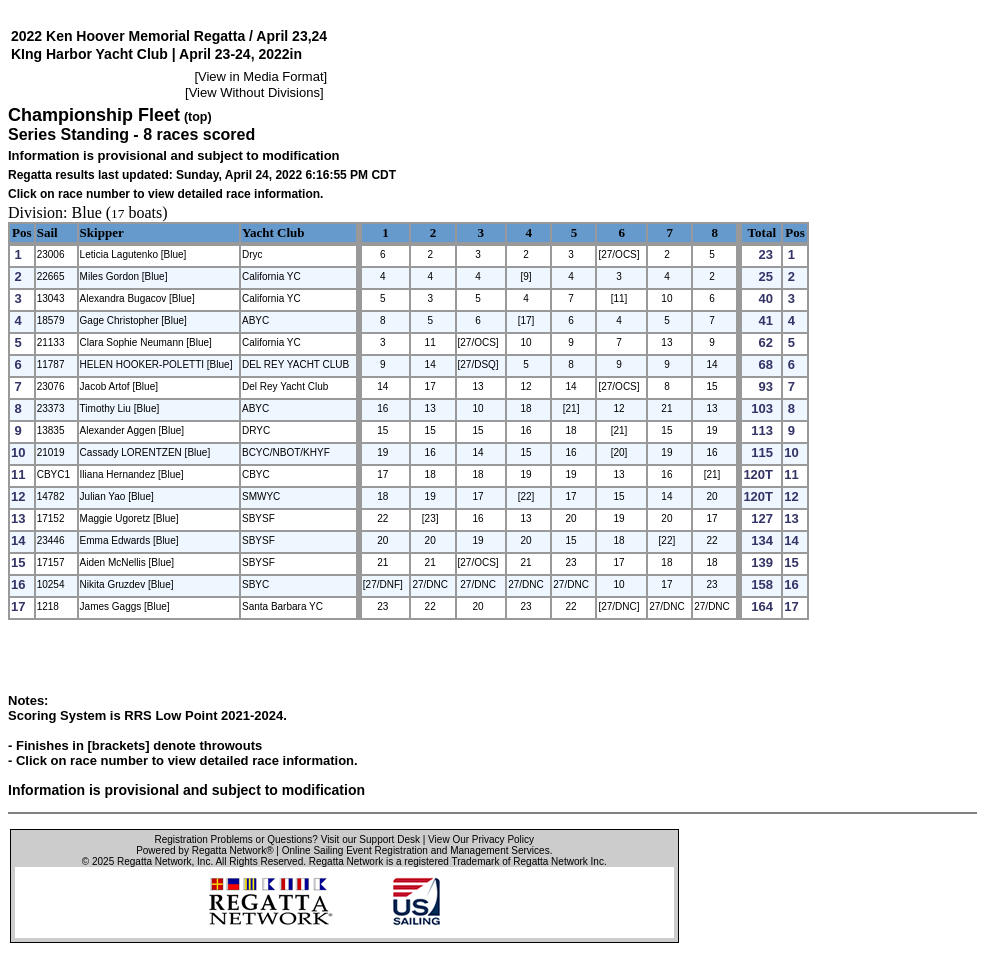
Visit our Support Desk (370, 839)
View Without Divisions (254, 92)
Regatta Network (154, 861)
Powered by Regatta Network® (204, 850)
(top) (198, 117)
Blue (87, 212)
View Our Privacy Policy (481, 839)
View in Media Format (260, 76)
